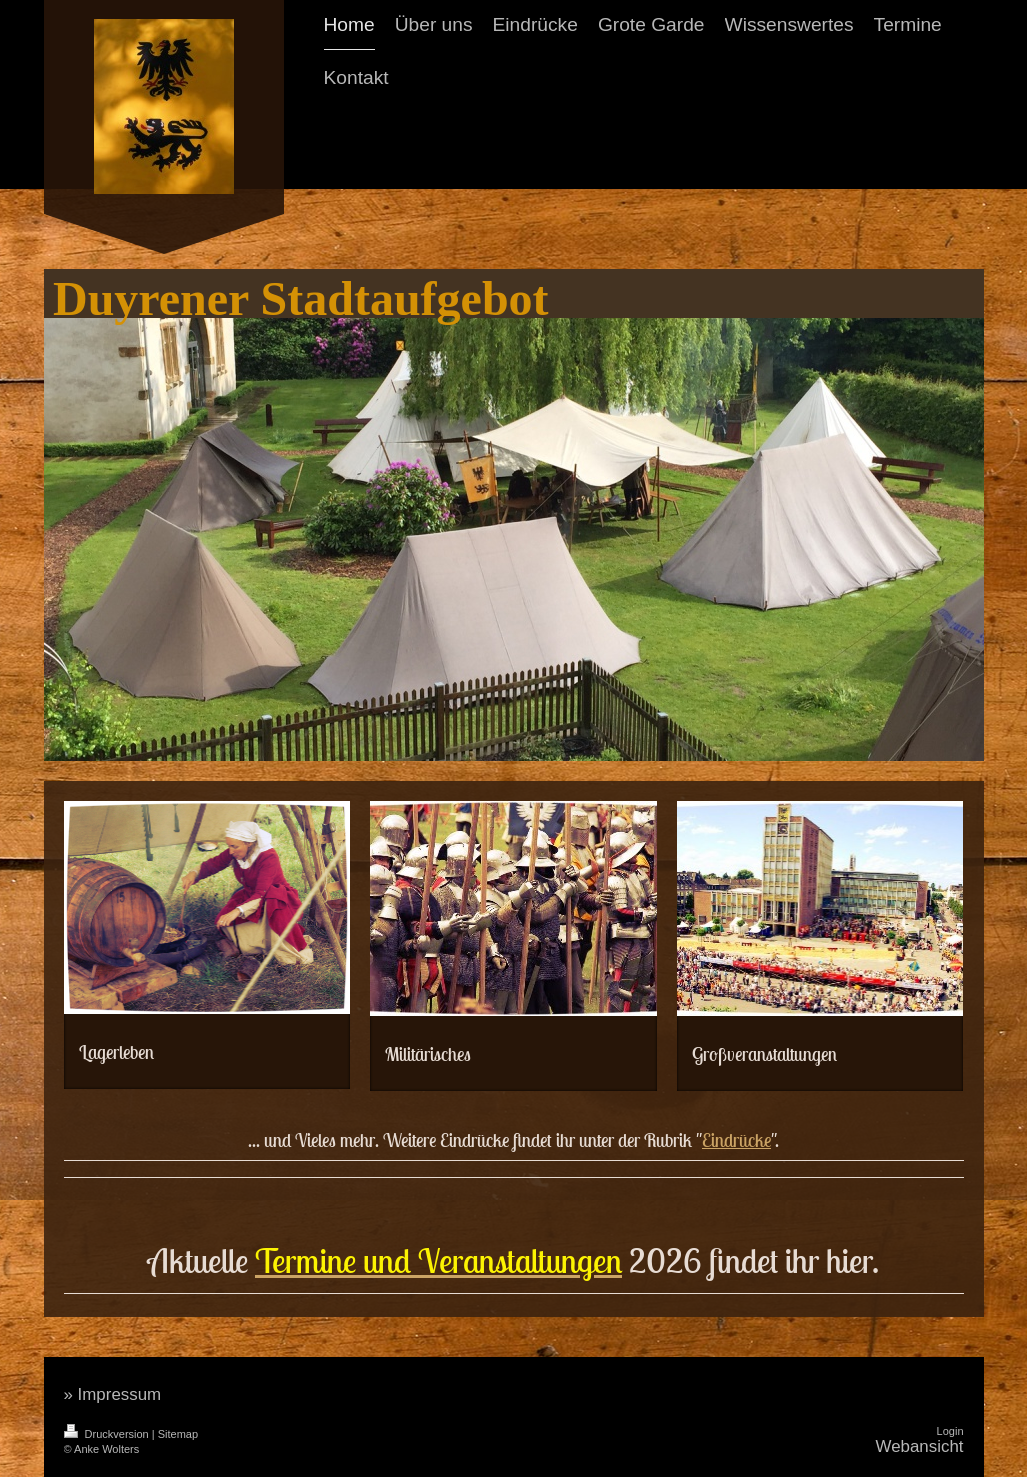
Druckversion (108, 1434)
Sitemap (178, 1434)
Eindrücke (736, 1140)
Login (950, 1431)
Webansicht (920, 1446)
